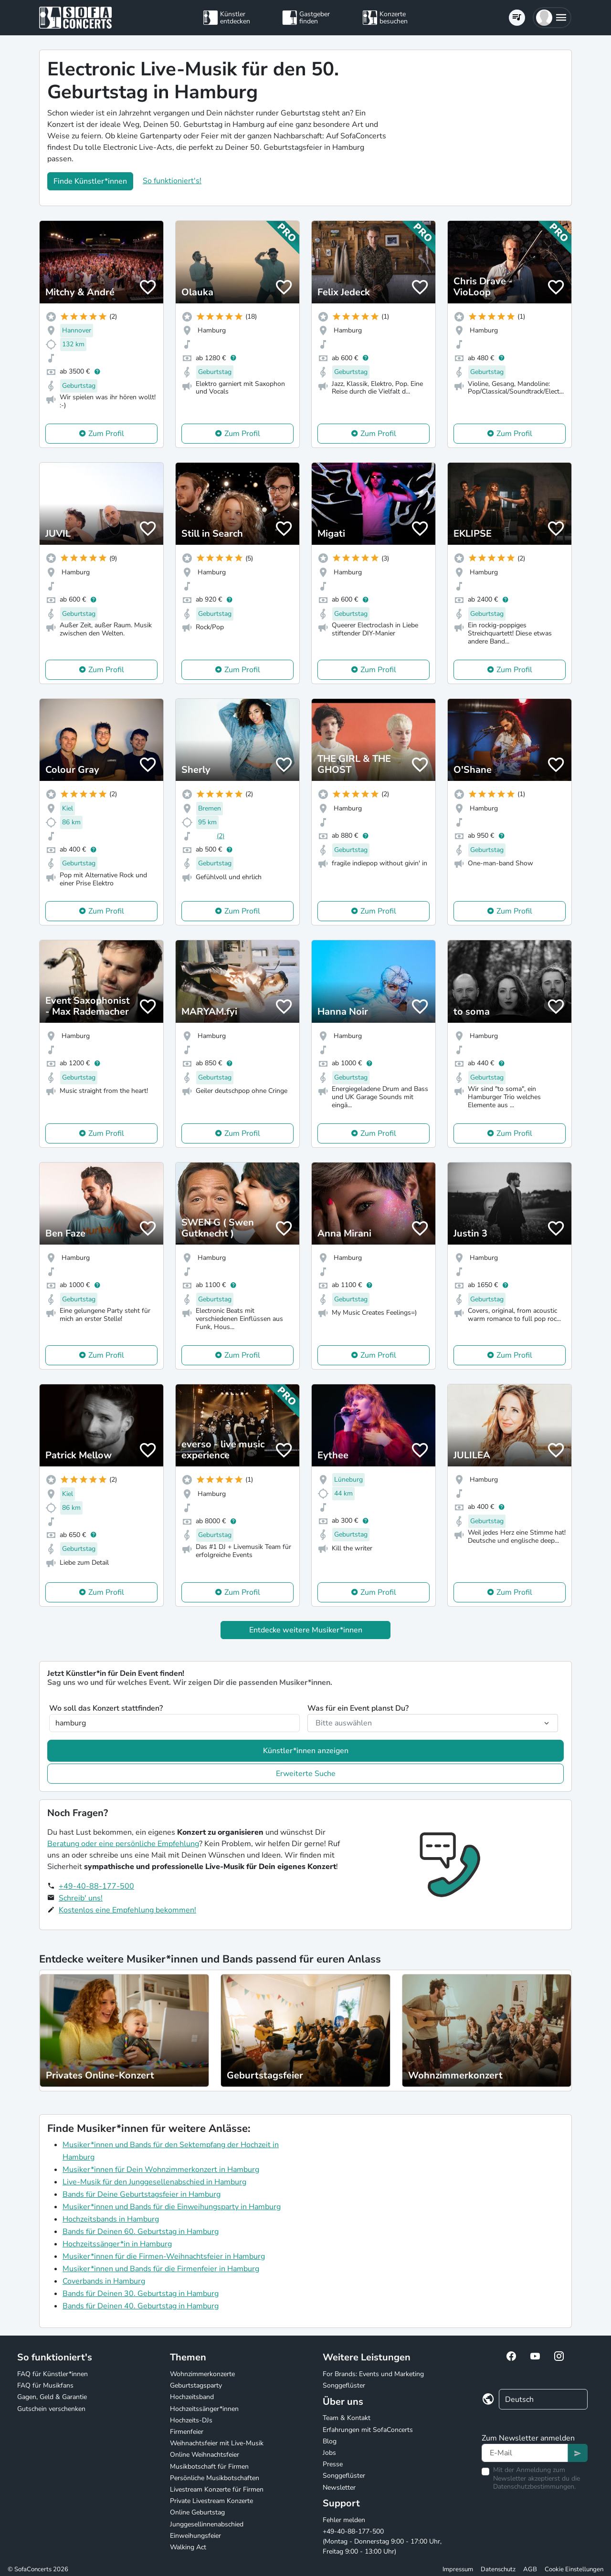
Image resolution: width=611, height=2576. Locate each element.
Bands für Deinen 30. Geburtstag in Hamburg (141, 2293)
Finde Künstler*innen (90, 181)
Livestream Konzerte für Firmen (216, 2489)
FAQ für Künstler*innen (52, 2374)
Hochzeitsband (192, 2396)
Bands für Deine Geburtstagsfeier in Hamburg (142, 2194)
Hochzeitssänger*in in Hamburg (117, 2244)
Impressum (457, 2569)
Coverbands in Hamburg (104, 2281)
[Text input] (525, 2453)
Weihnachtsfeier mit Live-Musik (216, 2443)
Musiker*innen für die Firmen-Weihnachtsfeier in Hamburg (164, 2256)
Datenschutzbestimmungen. (534, 2486)
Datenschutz (498, 2569)
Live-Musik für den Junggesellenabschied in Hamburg (154, 2182)
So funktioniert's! (172, 181)
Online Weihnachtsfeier (204, 2454)
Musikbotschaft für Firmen (209, 2466)
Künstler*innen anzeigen (305, 1750)
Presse (333, 2464)
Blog (330, 2441)
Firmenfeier (186, 2431)
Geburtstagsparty (196, 2385)
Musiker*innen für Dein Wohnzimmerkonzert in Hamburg (161, 2169)
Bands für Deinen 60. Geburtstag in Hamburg (141, 2231)
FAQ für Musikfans (45, 2385)
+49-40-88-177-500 (96, 1886)
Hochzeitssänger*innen (204, 2408)
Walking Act (188, 2547)
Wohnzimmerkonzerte (202, 2374)
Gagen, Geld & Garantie (52, 2396)
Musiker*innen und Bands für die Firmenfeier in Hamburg (161, 2269)
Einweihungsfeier (195, 2535)
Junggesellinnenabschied (206, 2524)
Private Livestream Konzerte (211, 2500)
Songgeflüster (344, 2385)
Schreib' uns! (81, 1898)
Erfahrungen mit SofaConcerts (368, 2429)
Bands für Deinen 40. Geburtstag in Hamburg (141, 2306)
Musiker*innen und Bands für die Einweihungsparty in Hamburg (172, 2207)
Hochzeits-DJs (191, 2420)
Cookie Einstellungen (574, 2569)
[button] (552, 17)
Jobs (329, 2452)
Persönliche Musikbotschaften (214, 2478)
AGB (530, 2569)
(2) (220, 836)
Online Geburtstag (197, 2512)
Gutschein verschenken (51, 2408)
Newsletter (339, 2487)
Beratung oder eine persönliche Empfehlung (123, 1844)
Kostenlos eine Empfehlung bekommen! (127, 1910)
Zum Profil (106, 433)
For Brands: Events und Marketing (373, 2374)
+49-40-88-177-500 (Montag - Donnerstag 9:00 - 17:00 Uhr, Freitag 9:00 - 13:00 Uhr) (382, 2541)
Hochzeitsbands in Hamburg (111, 2219)
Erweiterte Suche (306, 1773)
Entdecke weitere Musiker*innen (305, 1630)
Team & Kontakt (346, 2417)
